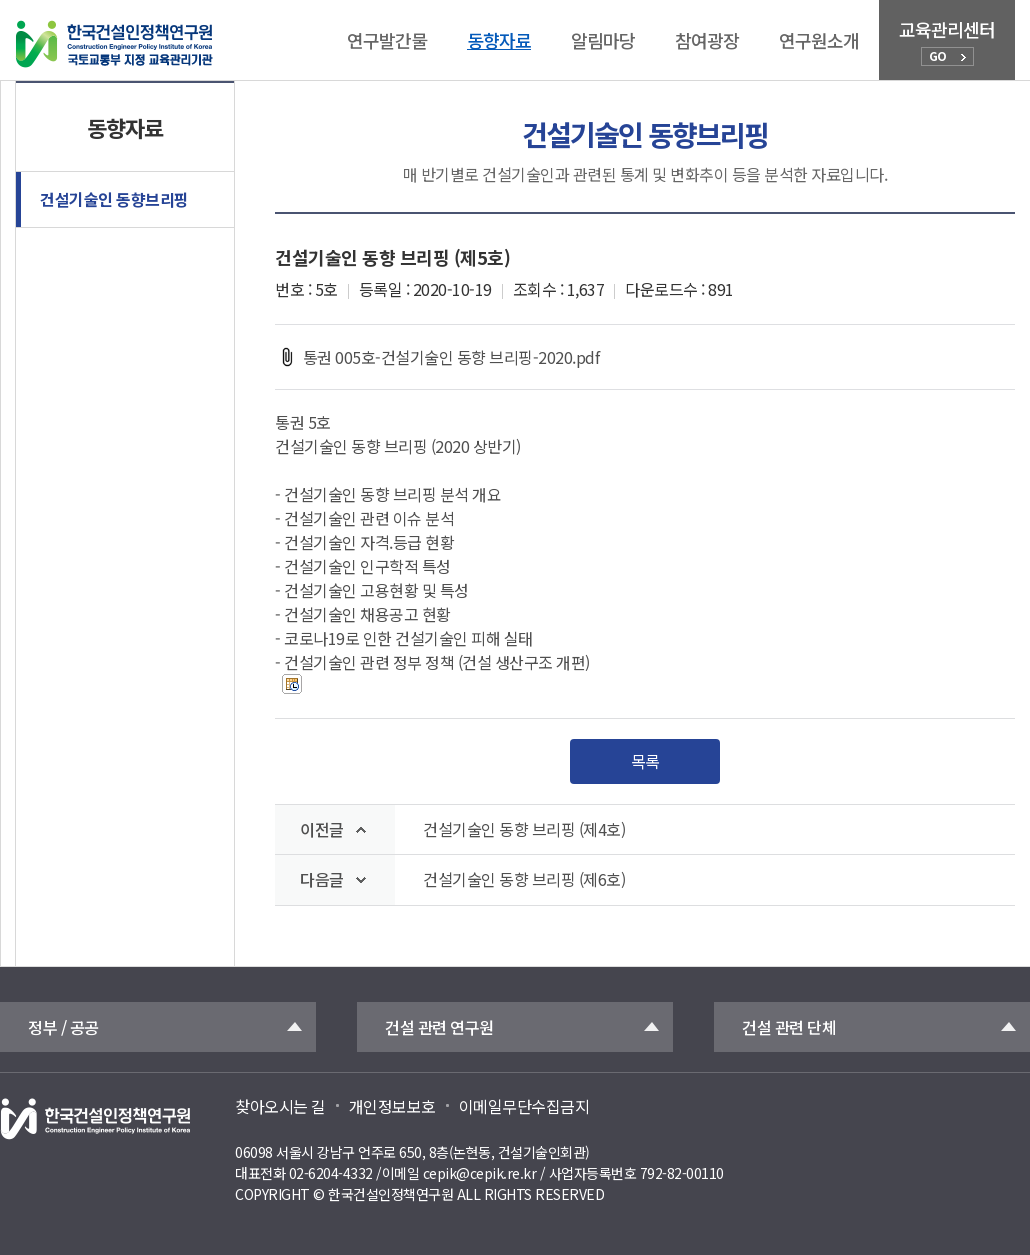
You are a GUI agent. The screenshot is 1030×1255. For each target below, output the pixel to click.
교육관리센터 (947, 41)
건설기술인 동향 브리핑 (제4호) (524, 829)
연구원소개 (819, 40)
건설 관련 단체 (789, 1027)
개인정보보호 (392, 1106)
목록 (645, 761)
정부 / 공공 (63, 1027)
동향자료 (499, 40)
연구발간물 (387, 40)
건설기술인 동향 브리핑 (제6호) (524, 879)
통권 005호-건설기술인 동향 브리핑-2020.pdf (437, 357)
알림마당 (603, 40)
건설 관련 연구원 (439, 1027)
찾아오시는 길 (280, 1106)
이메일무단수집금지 (524, 1106)
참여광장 (707, 40)
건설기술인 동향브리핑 (114, 199)
